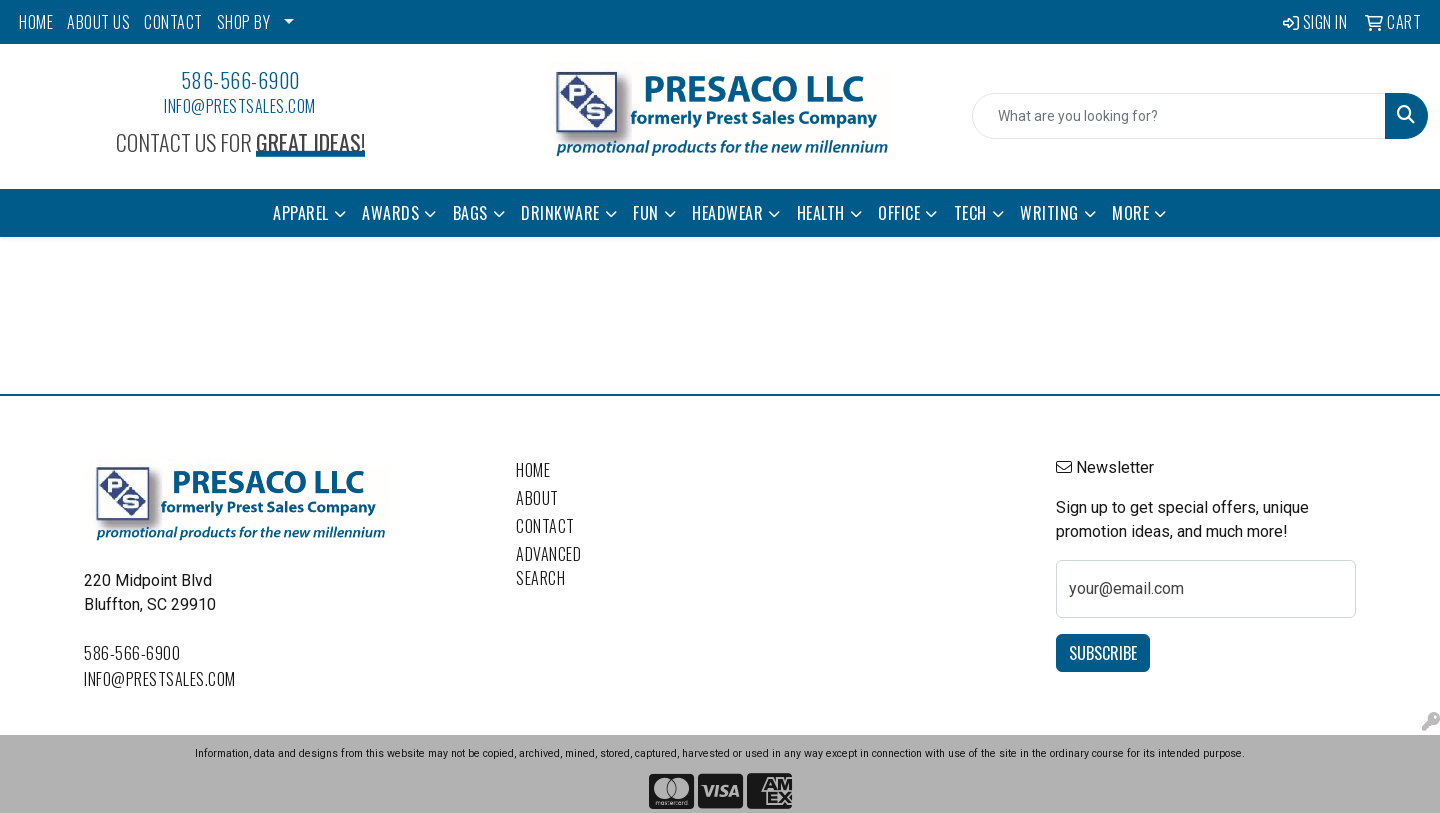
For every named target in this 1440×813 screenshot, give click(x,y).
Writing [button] (1049, 213)
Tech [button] (970, 213)
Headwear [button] (727, 213)
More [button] (1130, 213)
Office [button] (899, 213)
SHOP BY (244, 22)
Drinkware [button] (560, 213)
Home (533, 470)
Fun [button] (646, 213)
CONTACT (173, 22)
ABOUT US (98, 22)
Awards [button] (390, 213)
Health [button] (821, 213)
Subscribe (1103, 653)
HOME (36, 22)
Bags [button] (470, 213)
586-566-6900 (240, 80)
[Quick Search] (1179, 116)
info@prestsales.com (240, 106)
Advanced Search (548, 566)
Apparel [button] (301, 213)
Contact (545, 526)
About (537, 498)
